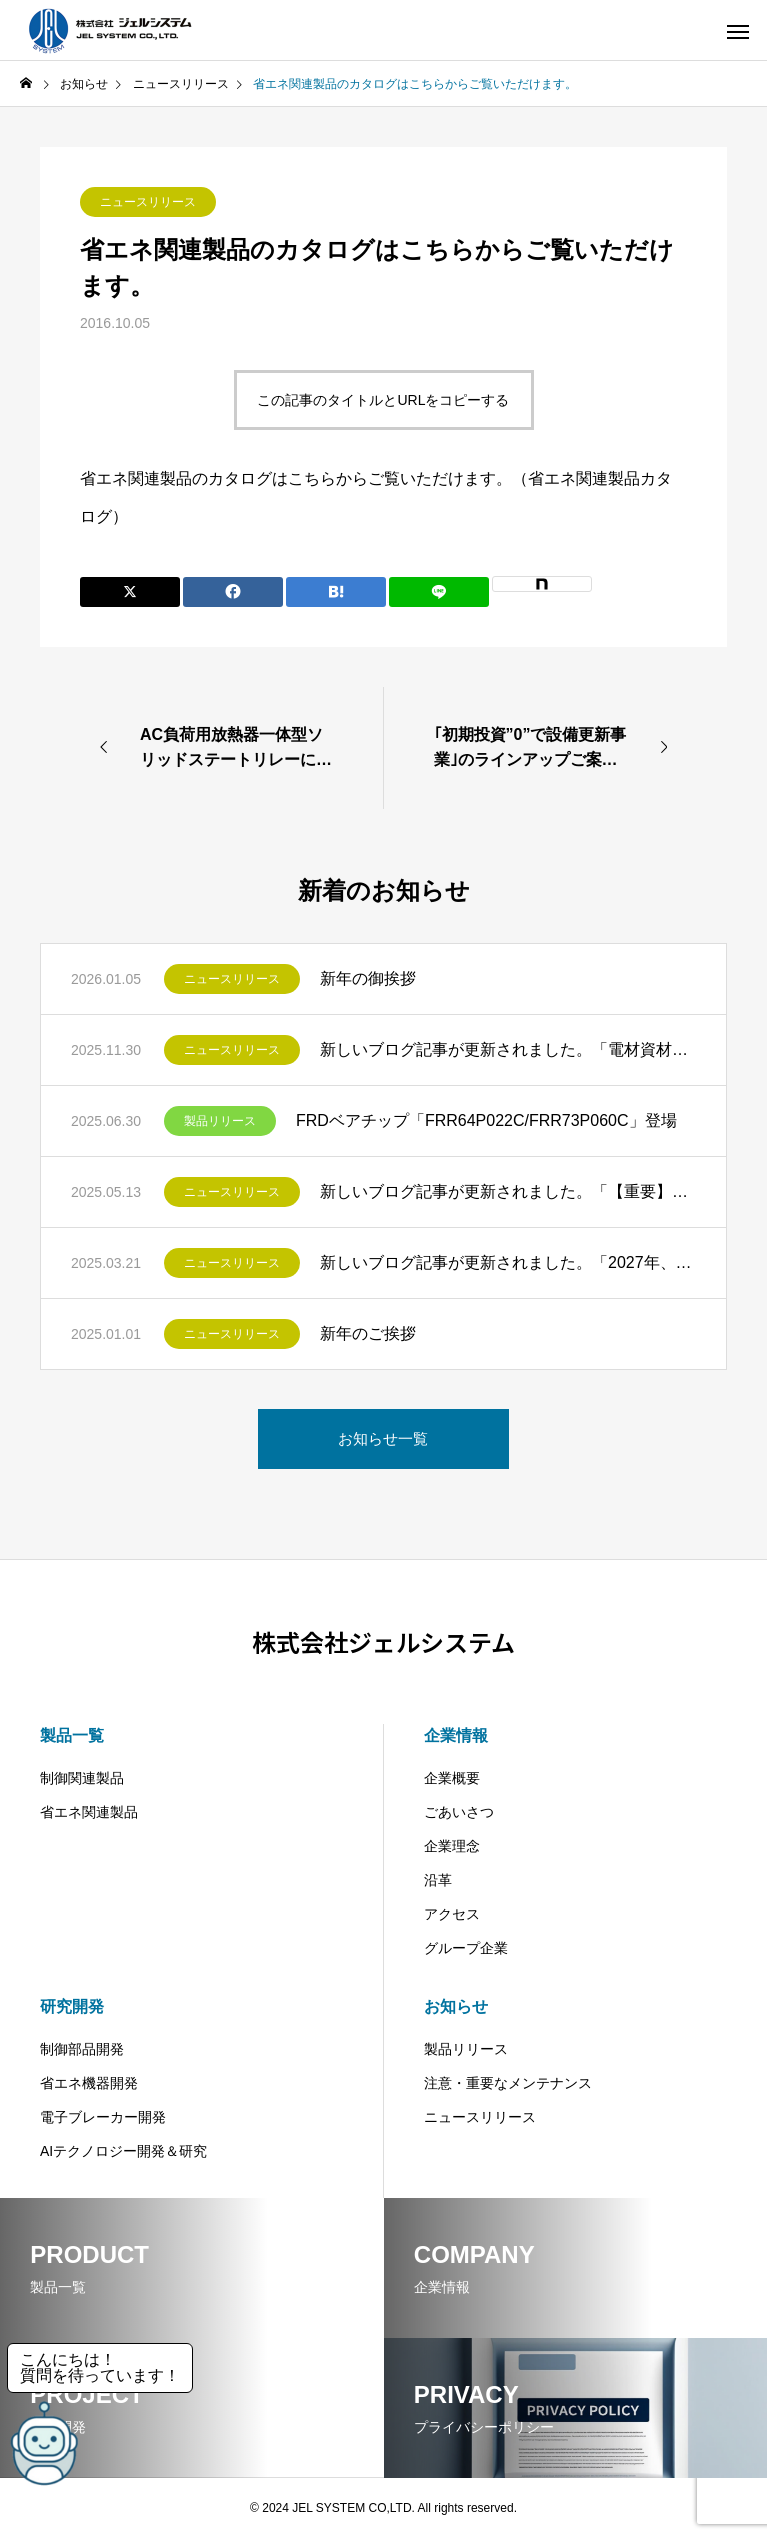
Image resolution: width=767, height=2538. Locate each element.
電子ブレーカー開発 (103, 2117)
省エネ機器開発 (89, 2083)
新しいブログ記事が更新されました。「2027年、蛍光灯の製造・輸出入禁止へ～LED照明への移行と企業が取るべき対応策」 (508, 1262)
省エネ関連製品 (89, 1812)
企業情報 (456, 1735)
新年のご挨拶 (368, 1333)
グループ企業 (466, 1948)
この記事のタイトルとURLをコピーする (383, 400)
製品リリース (220, 1121)
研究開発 (72, 2006)
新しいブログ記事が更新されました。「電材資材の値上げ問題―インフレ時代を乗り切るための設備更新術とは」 (508, 1049)
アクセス (452, 1914)
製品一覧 (72, 1735)
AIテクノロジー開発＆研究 (123, 2151)
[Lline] (439, 592)
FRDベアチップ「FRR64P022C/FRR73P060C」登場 (486, 1120)
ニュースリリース (148, 202)
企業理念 (452, 1846)
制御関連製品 (82, 1778)
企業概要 (452, 1778)
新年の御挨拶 (368, 978)
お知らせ (456, 2006)
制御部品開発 (82, 2049)
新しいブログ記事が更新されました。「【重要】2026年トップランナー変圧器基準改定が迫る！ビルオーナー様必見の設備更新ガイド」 (508, 1191)
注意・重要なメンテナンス (508, 2083)
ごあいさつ (459, 1812)
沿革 (438, 1880)
